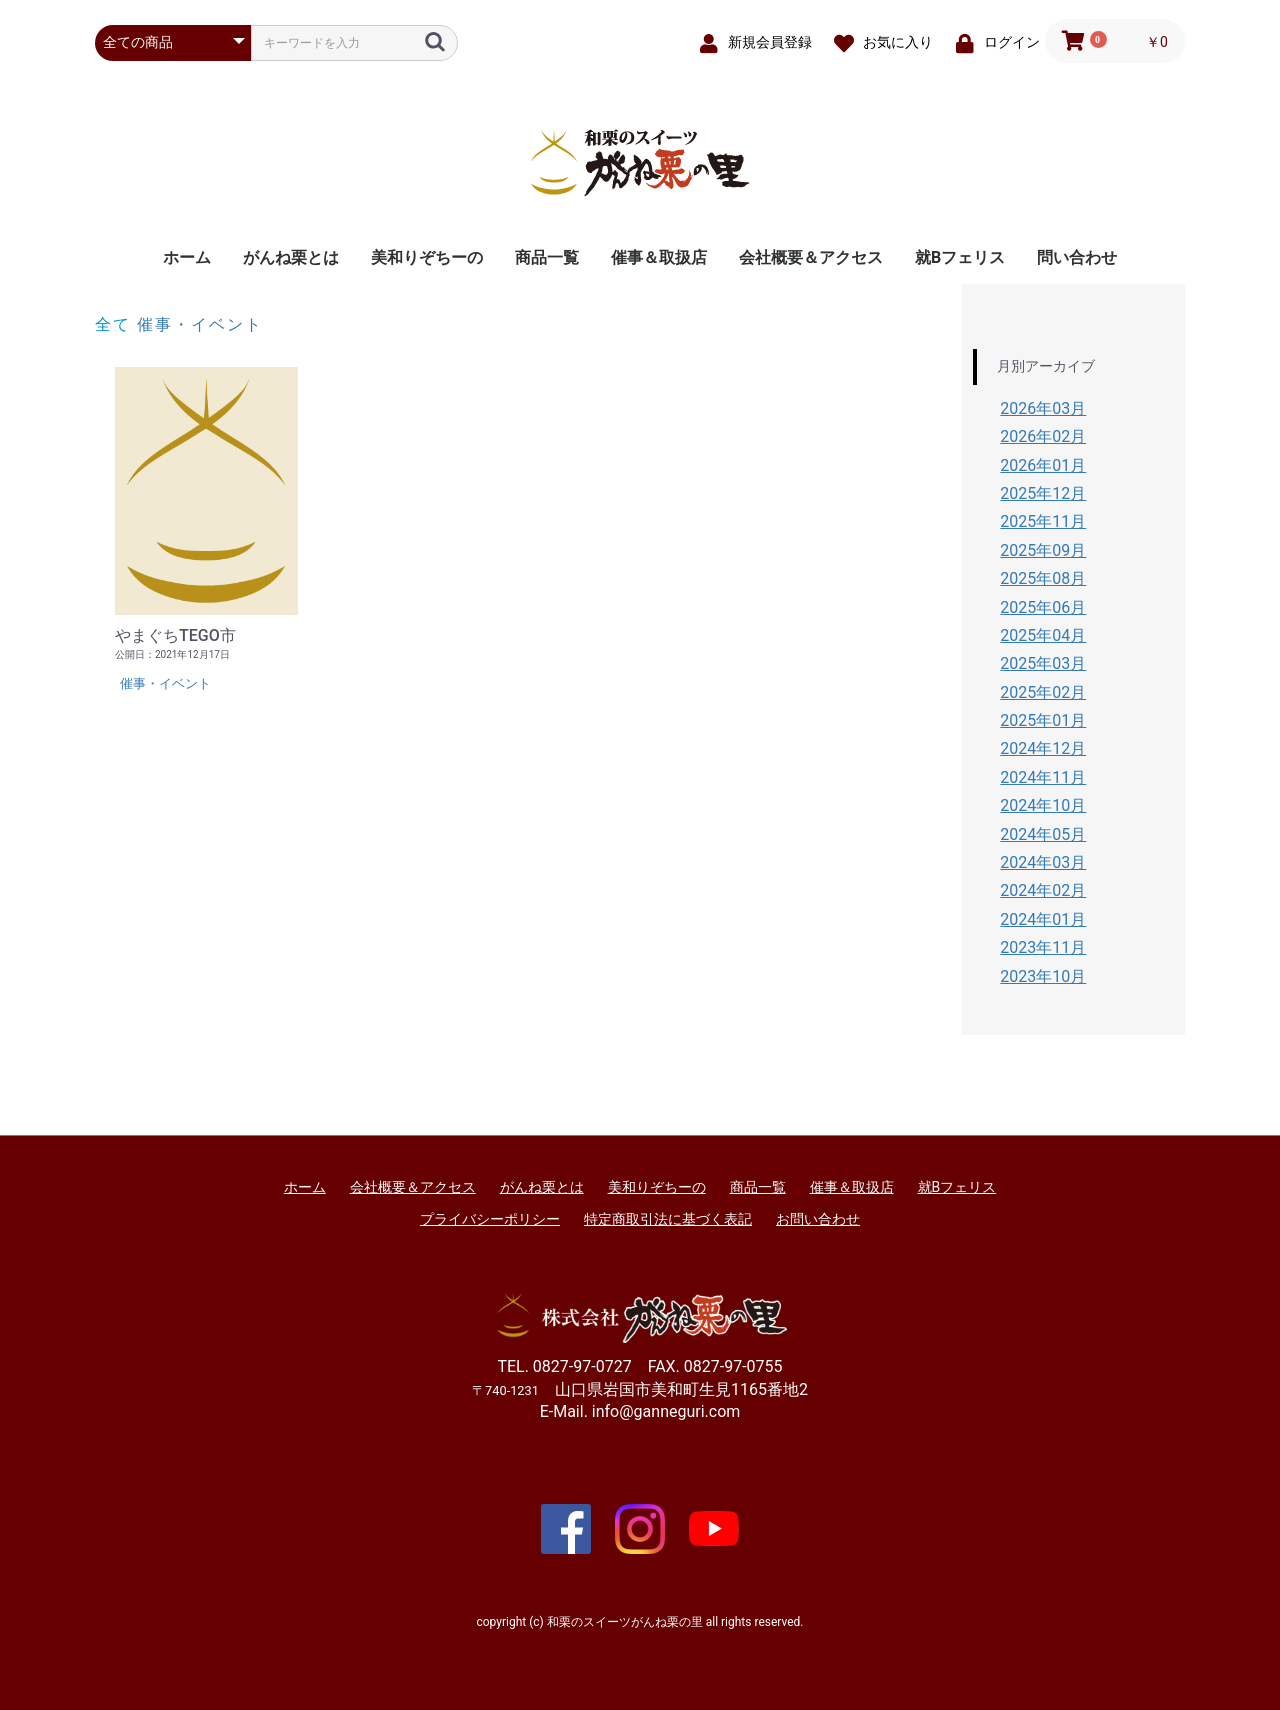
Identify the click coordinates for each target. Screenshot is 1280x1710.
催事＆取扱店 (659, 257)
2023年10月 (1043, 976)
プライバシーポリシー (490, 1219)
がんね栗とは (291, 257)
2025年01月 (1043, 720)
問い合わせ (1077, 257)
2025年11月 (1043, 521)
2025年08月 (1043, 578)
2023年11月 (1043, 947)
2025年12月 (1043, 493)
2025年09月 (1043, 550)
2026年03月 (1043, 408)
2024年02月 (1043, 890)
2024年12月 (1043, 748)
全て (113, 324)
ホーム (187, 257)
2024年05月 (1043, 834)
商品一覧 (547, 257)
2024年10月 (1043, 805)
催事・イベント (200, 324)
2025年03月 (1043, 663)
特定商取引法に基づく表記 (668, 1219)
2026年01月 (1043, 465)
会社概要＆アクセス (811, 257)
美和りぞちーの (427, 257)
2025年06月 (1043, 607)
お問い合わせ (818, 1219)
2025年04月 (1043, 635)
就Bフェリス (960, 257)
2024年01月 (1043, 919)
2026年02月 (1043, 436)
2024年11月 (1043, 777)
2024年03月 (1043, 862)
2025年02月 (1043, 692)
